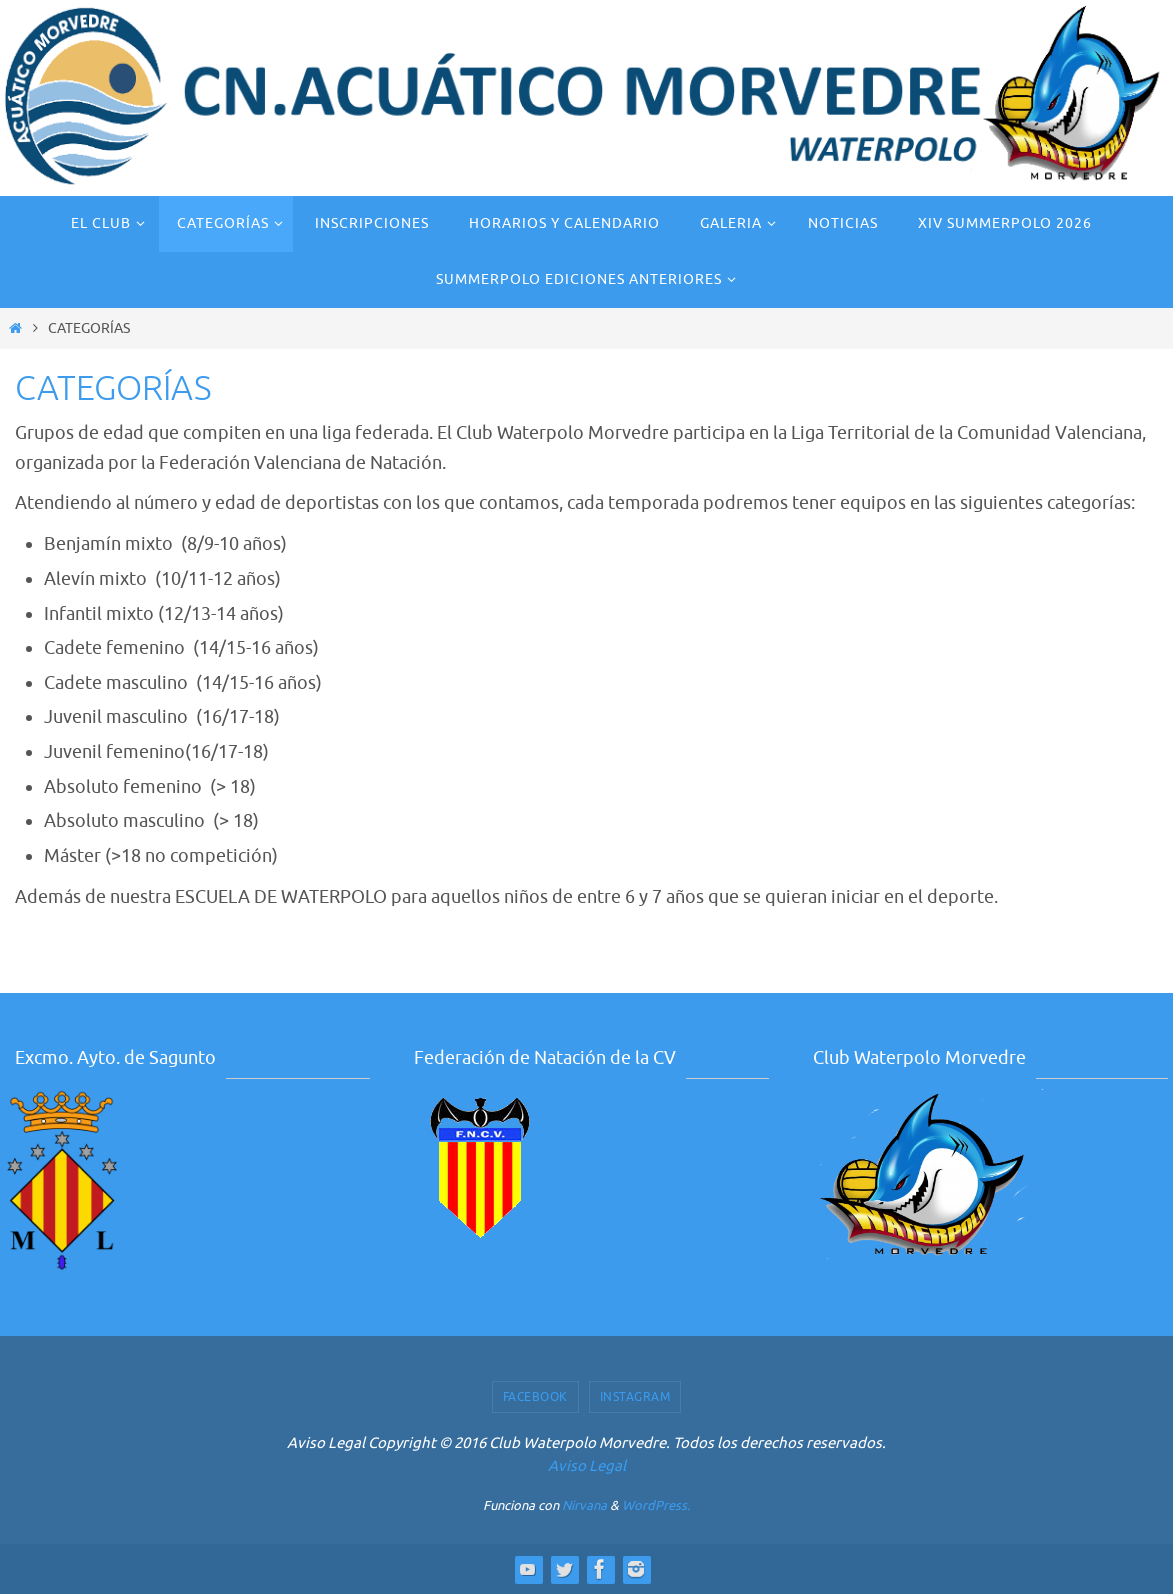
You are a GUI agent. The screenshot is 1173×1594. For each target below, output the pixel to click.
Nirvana (584, 1505)
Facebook (535, 1397)
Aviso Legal (587, 1466)
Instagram (635, 1397)
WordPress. (656, 1505)
